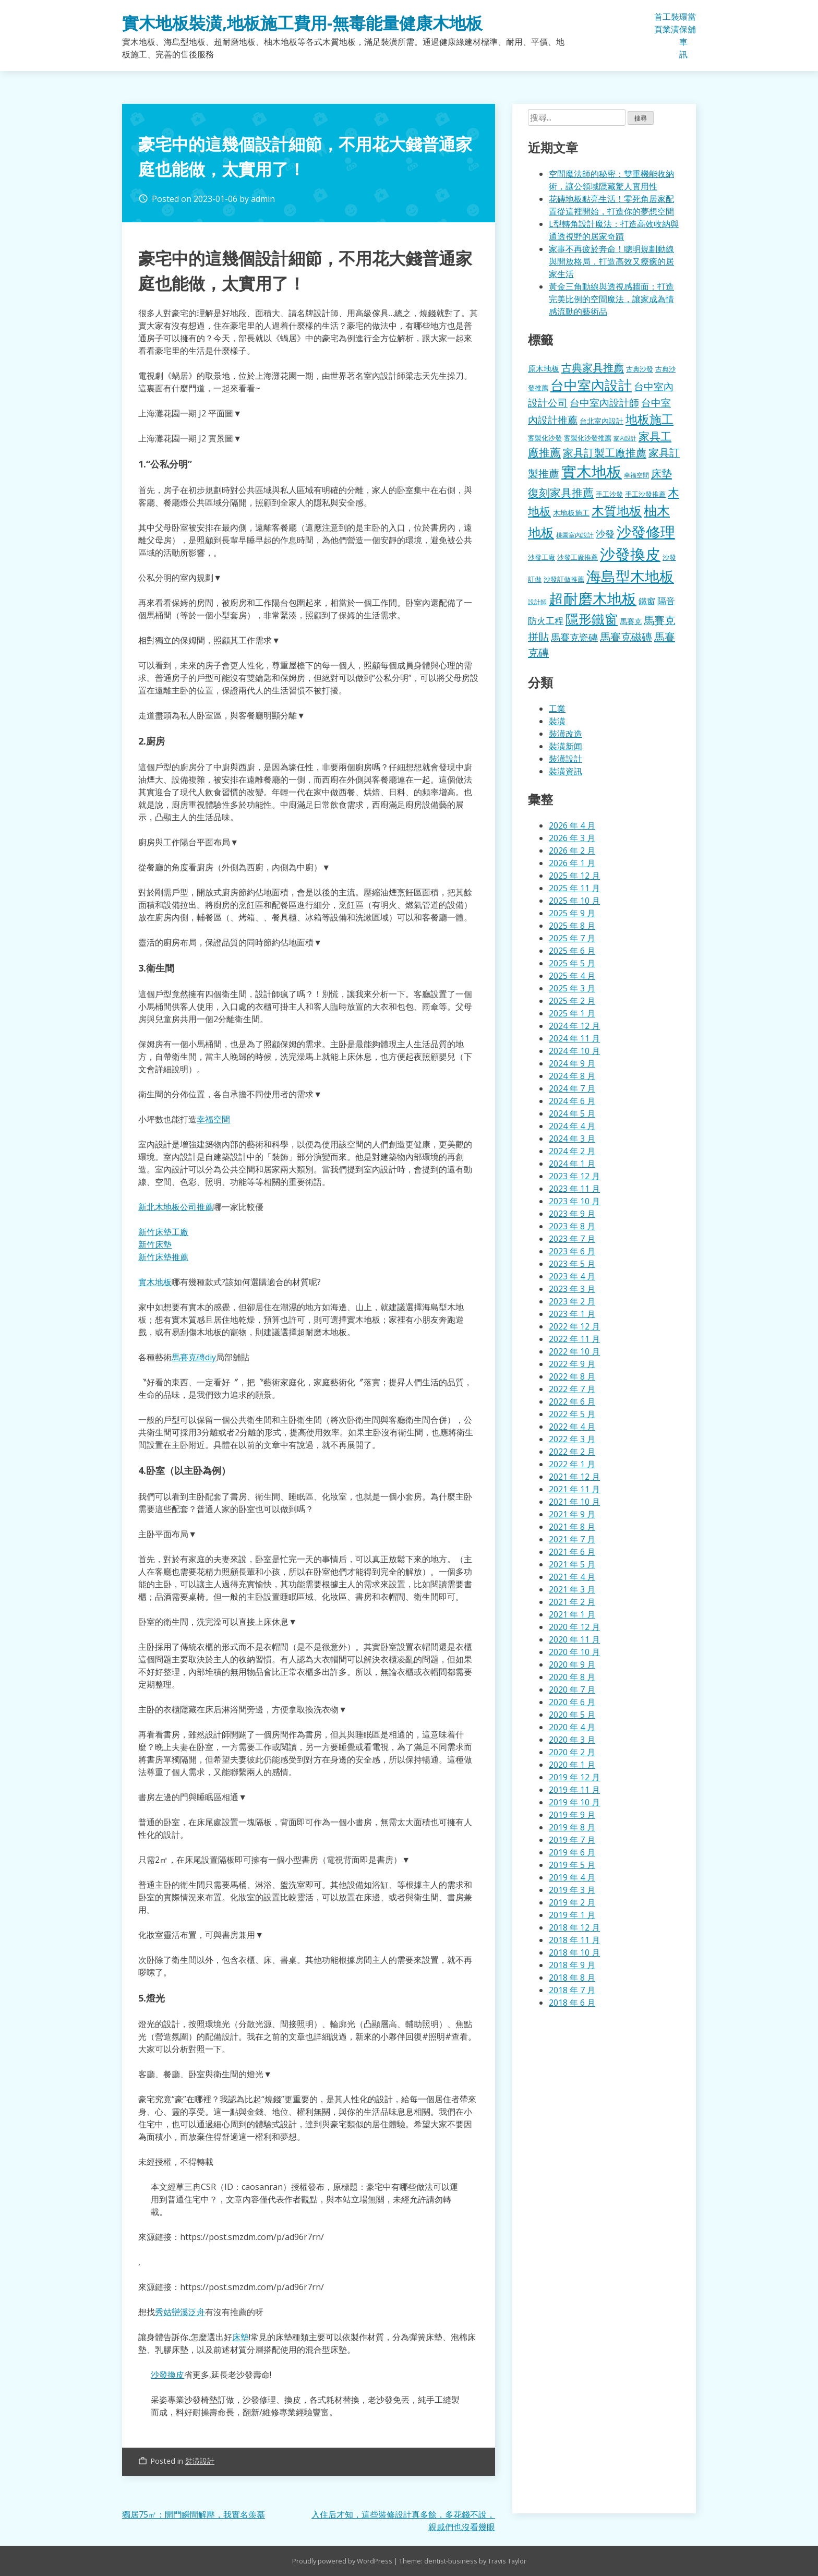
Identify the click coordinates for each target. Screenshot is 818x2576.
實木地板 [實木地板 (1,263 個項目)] (591, 471)
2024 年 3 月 (572, 1138)
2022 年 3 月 (572, 1439)
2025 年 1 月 (572, 1013)
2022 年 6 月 (572, 1401)
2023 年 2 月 (572, 1301)
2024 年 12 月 (574, 1026)
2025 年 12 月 (574, 875)
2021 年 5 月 (572, 1564)
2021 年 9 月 (572, 1514)
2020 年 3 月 (572, 1739)
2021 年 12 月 (574, 1476)
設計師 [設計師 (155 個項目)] (537, 601)
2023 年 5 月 (572, 1263)
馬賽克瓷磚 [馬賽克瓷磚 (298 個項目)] (574, 637)
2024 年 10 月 (574, 1051)
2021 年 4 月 (572, 1577)
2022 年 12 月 (574, 1326)
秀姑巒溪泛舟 (180, 2312)
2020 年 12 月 (574, 1627)
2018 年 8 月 (572, 1977)
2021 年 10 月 (574, 1501)
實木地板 (155, 1282)
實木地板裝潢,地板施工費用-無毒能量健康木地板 (302, 22)
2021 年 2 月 (572, 1602)
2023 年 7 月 (572, 1238)
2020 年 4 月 (572, 1727)
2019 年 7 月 (572, 1840)
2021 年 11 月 (574, 1489)
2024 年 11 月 (574, 1038)
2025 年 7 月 (572, 938)
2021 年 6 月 (572, 1551)
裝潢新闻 (565, 746)
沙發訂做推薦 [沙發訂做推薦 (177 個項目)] (564, 579)
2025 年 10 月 (574, 900)
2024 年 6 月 (572, 1101)
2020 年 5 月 (572, 1714)
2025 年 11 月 (574, 888)
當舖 (692, 23)
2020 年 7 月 (572, 1689)
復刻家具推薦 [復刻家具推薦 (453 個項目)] (561, 492)
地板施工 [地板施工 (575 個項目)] (649, 419)
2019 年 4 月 (572, 1877)
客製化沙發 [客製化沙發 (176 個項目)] (545, 437)
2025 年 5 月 (572, 963)
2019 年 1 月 (572, 1915)
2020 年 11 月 (574, 1639)
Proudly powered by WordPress (343, 2561)
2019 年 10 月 (574, 1802)
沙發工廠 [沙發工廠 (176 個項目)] (541, 557)
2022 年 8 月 (572, 1376)
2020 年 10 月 (574, 1652)
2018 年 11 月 (574, 1940)
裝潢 (675, 23)
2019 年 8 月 (572, 1827)
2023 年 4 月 (572, 1276)
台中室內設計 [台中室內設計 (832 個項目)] (591, 385)
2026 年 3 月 (572, 838)
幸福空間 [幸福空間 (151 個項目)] (636, 475)
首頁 (658, 23)
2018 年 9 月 (572, 1965)
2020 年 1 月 (572, 1764)
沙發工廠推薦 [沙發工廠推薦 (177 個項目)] (577, 557)
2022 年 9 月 (572, 1364)
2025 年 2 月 (572, 1001)
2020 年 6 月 (572, 1702)
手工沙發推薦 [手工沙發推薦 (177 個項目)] (645, 494)
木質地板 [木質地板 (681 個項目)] (617, 510)
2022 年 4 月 (572, 1426)
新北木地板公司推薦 (175, 1207)
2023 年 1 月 (572, 1314)
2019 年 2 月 (572, 1902)
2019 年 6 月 (572, 1852)
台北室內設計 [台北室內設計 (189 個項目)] (601, 421)
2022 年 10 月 (574, 1351)
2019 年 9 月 (572, 1814)
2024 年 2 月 (572, 1151)
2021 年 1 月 (572, 1614)
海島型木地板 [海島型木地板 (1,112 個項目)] (630, 576)
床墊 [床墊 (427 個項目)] (661, 473)
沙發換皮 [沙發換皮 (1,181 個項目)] (630, 554)
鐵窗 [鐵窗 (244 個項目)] (647, 601)
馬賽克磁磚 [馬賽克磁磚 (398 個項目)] (626, 637)
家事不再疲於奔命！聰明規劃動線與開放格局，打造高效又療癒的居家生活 (611, 261)
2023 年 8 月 (572, 1226)
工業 (667, 23)
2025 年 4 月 (572, 975)
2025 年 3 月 (572, 988)
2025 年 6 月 (572, 950)
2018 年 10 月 (574, 1952)
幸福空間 (213, 1119)
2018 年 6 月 (572, 2002)
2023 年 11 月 (574, 1188)
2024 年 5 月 (572, 1113)
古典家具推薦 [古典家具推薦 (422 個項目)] (592, 367)
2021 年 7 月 (572, 1539)
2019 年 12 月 (574, 1777)
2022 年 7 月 (572, 1389)
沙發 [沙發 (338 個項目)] (605, 533)
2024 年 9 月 (572, 1063)
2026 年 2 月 (572, 850)
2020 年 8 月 (572, 1677)
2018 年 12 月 (574, 1927)
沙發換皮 (167, 2374)
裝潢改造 (565, 733)
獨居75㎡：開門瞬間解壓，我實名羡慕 (193, 2514)
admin (263, 199)
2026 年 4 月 (572, 825)
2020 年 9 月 (572, 1664)
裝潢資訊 (565, 771)
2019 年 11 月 (574, 1789)
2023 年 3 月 (572, 1289)
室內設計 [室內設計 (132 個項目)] (625, 438)
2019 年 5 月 (572, 1865)
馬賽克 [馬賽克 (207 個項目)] (631, 621)
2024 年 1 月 (572, 1163)
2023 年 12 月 (574, 1176)
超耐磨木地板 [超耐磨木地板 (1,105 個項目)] (592, 598)
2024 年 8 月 (572, 1076)
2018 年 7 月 (572, 1990)
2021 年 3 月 (572, 1589)
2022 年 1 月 (572, 1464)
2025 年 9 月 (572, 913)
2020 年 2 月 (572, 1752)
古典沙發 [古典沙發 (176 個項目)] (639, 369)
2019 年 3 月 (572, 1890)
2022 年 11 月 (574, 1339)
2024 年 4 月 (572, 1126)
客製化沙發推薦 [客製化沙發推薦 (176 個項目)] (587, 437)
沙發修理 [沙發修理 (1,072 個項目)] (646, 532)
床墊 (240, 2337)
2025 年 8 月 (572, 925)
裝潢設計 (199, 2461)
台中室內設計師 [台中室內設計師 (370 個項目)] (604, 403)
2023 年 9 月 (572, 1213)
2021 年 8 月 (572, 1526)
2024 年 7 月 (572, 1088)
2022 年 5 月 (572, 1414)
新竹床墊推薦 (163, 1257)
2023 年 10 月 (574, 1201)
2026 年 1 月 (572, 863)
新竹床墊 (155, 1244)
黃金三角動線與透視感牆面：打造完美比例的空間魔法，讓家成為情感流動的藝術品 (611, 299)
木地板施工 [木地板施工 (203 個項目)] (571, 513)
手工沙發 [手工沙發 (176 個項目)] (609, 494)
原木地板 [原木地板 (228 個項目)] (543, 368)
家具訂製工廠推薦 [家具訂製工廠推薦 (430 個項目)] (604, 452)
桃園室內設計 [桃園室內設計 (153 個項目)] (575, 535)
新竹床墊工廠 (163, 1232)
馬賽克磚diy (194, 1357)
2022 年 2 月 (572, 1451)
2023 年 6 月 (572, 1251)
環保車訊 (683, 35)
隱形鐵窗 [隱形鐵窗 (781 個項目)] (592, 619)
